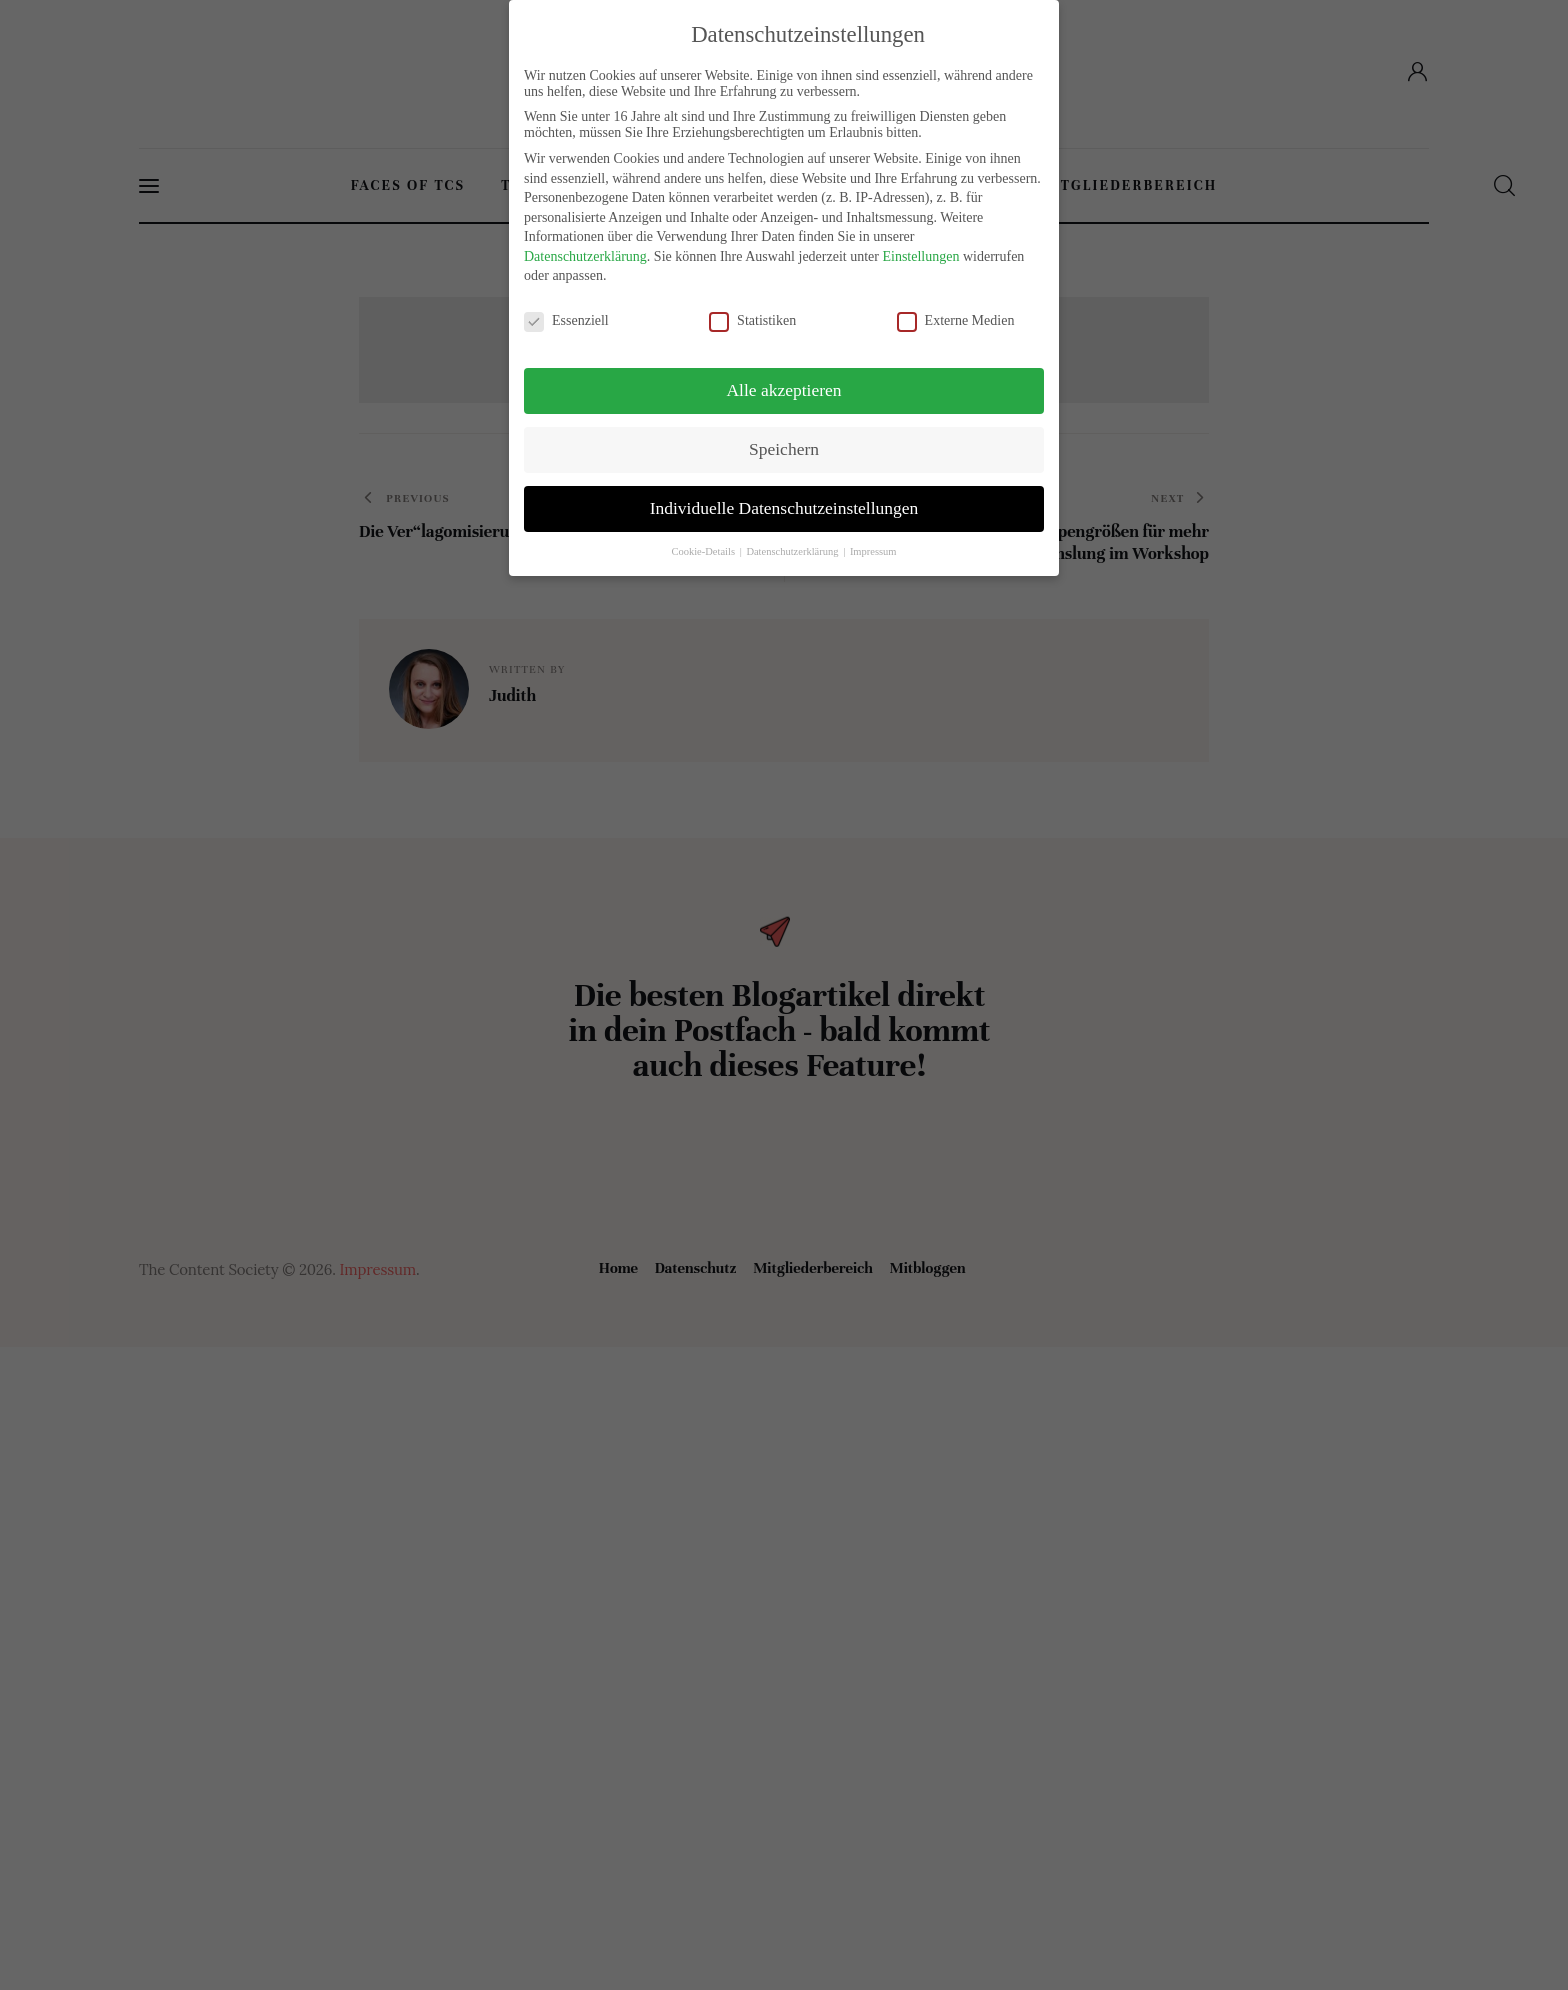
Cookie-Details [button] (704, 551)
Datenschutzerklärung (585, 256)
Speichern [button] (784, 449)
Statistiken (761, 320)
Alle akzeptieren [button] (783, 390)
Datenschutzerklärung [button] (793, 551)
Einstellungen (920, 256)
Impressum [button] (873, 551)
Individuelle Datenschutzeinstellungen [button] (784, 508)
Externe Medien (964, 320)
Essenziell (574, 320)
